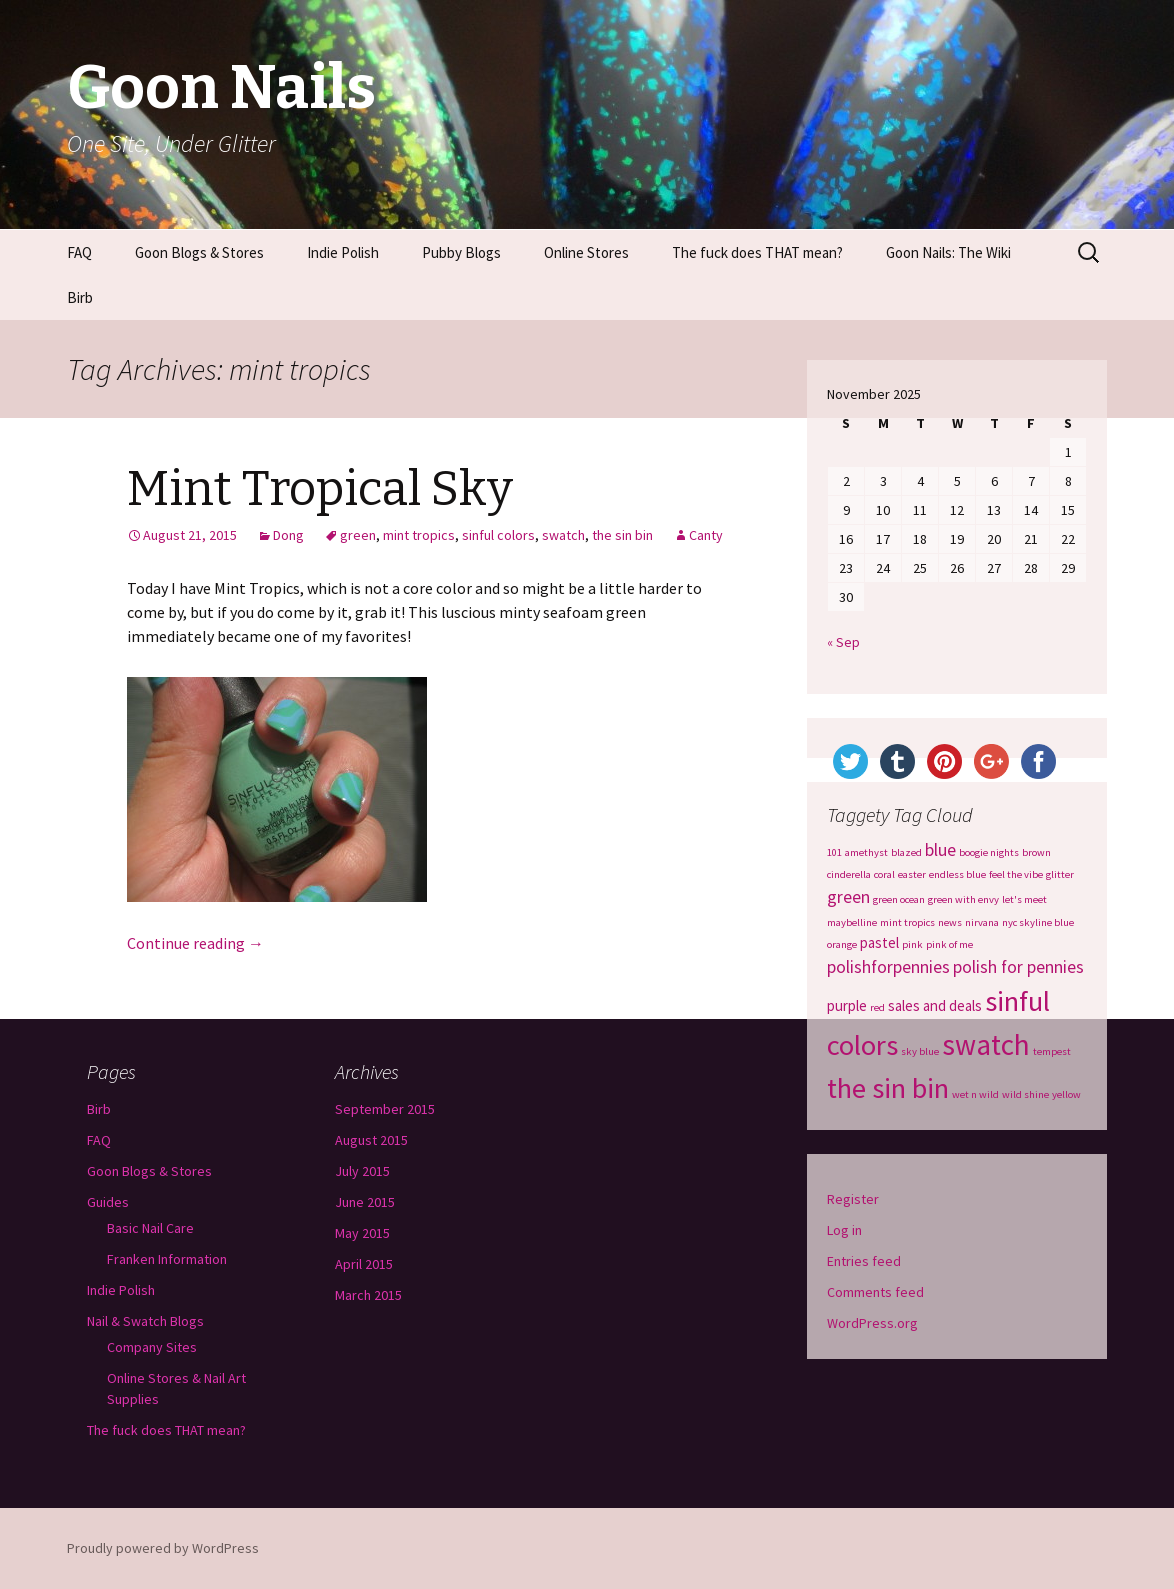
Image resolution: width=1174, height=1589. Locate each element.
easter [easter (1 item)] (912, 874)
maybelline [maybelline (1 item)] (852, 922)
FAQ (79, 252)
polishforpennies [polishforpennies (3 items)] (888, 967)
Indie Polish (343, 252)
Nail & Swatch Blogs (145, 1321)
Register (853, 1199)
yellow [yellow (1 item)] (1066, 1094)
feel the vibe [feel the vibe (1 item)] (1016, 874)
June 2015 (365, 1202)
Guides (108, 1202)
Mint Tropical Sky (320, 489)
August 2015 (371, 1140)
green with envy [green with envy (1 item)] (963, 899)
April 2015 (364, 1264)
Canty (706, 535)
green (358, 535)
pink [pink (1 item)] (912, 944)
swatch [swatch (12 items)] (986, 1044)
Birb (80, 297)
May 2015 (362, 1233)
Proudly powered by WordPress (163, 1548)
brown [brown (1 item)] (1036, 852)
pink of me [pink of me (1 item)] (949, 944)
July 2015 (362, 1171)
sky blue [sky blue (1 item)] (920, 1051)
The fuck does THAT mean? (757, 252)
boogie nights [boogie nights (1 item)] (989, 852)
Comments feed (875, 1292)
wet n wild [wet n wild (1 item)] (975, 1094)
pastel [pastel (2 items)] (879, 942)
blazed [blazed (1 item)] (906, 852)
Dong (288, 535)
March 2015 (368, 1295)
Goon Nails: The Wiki (948, 252)
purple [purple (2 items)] (847, 1005)
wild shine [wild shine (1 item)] (1025, 1094)
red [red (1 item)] (877, 1007)
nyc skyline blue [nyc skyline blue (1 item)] (1038, 922)
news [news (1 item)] (950, 922)
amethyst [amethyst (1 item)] (866, 852)
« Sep (843, 642)
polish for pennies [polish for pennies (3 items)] (1018, 967)
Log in (844, 1230)
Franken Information (167, 1259)
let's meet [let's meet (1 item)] (1024, 899)
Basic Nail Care (150, 1228)
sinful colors (498, 535)
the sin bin (622, 535)
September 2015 (385, 1109)
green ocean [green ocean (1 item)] (899, 899)
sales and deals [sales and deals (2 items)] (935, 1005)
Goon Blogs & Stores (199, 252)
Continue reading (195, 943)
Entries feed (864, 1261)
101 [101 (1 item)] (834, 852)
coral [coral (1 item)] (884, 874)
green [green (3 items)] (848, 897)
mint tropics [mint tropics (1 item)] (907, 922)
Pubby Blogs (461, 252)
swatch (563, 535)
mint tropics (419, 535)
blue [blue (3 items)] (940, 850)
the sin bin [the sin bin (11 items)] (888, 1088)
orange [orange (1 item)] (842, 944)
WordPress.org (872, 1323)
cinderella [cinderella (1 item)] (849, 874)
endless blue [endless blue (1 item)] (957, 874)
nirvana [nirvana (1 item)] (982, 922)
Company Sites (152, 1347)
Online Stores (586, 252)
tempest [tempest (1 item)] (1052, 1051)
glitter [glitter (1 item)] (1060, 874)
